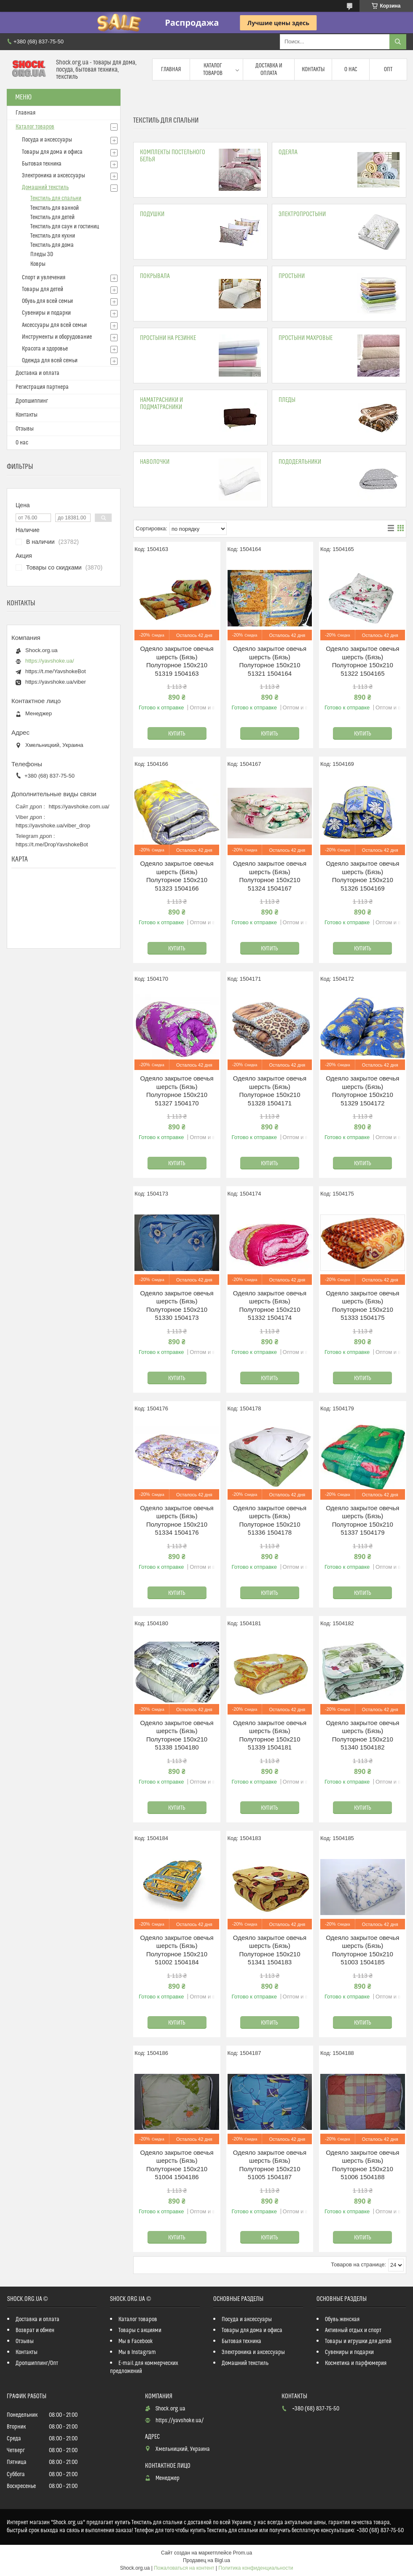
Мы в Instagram (137, 2352)
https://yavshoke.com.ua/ (79, 806)
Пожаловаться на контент (184, 2568)
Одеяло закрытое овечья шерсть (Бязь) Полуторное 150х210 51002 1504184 (176, 1950)
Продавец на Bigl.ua (206, 2560)
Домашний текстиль (45, 187)
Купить (176, 733)
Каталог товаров (213, 69)
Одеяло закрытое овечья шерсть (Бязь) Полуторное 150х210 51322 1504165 (362, 661)
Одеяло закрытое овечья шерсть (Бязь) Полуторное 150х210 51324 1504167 (269, 876)
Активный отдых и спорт (353, 2330)
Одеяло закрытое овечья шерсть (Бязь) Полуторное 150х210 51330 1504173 (176, 1305)
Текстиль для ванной (54, 208)
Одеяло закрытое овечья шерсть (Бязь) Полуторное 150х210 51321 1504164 (269, 661)
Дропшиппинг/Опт (37, 2363)
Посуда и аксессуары (47, 139)
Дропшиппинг (32, 401)
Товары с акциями (139, 2330)
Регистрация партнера (42, 387)
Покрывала (155, 276)
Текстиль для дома (52, 245)
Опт (388, 69)
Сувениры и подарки (46, 313)
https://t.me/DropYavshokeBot (52, 844)
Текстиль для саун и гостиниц (64, 226)
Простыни (292, 276)
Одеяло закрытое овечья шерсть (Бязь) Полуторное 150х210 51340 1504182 (362, 1735)
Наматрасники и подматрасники (161, 403)
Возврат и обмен (35, 2330)
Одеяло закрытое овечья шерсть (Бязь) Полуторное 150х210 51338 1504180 (176, 1735)
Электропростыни (302, 214)
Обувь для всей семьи (47, 301)
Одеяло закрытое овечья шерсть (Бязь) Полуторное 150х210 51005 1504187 (269, 2165)
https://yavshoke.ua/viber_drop (53, 825)
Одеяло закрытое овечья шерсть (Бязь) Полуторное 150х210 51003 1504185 (362, 1950)
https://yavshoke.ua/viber (55, 682)
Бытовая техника (42, 163)
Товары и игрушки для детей (358, 2341)
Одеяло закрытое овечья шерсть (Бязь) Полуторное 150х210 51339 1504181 (269, 1735)
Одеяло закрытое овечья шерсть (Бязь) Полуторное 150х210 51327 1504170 (176, 1091)
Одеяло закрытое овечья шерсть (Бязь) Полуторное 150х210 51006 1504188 (362, 2165)
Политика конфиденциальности (255, 2568)
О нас (350, 69)
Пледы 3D (41, 254)
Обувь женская (342, 2319)
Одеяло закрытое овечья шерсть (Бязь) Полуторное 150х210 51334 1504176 (176, 1520)
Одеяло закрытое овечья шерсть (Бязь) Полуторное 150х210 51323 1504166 (176, 876)
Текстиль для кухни (52, 236)
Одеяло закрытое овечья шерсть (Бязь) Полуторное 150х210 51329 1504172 (362, 1091)
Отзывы (25, 428)
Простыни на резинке (168, 338)
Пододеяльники (300, 461)
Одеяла (288, 152)
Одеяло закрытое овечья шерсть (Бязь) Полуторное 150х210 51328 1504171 (269, 1091)
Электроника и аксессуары (53, 175)
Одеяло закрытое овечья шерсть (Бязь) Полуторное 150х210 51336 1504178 (269, 1520)
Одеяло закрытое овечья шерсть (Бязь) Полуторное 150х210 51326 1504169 (362, 876)
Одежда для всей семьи (50, 360)
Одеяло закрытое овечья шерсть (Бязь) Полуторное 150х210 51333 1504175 (362, 1305)
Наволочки (154, 461)
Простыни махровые (306, 338)
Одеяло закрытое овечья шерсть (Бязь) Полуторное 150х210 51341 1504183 (269, 1950)
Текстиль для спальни (55, 198)
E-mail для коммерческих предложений (144, 2367)
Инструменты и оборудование (57, 337)
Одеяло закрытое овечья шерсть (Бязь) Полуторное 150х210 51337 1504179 (362, 1520)
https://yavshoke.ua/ (49, 661)
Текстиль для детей (52, 217)
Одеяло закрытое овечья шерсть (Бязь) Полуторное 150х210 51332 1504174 (269, 1305)
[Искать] (397, 41)
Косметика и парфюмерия (355, 2363)
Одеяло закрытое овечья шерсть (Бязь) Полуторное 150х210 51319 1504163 (176, 661)
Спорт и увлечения (43, 277)
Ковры (38, 264)
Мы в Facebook (135, 2341)
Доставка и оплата (268, 69)
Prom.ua (242, 2553)
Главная (171, 69)
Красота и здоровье (45, 348)
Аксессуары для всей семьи (54, 325)
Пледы (287, 400)
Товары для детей (42, 289)
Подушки (152, 214)
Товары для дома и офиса (52, 152)
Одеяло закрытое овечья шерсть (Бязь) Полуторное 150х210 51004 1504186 (176, 2165)
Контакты (313, 69)
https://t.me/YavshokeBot (55, 671)
